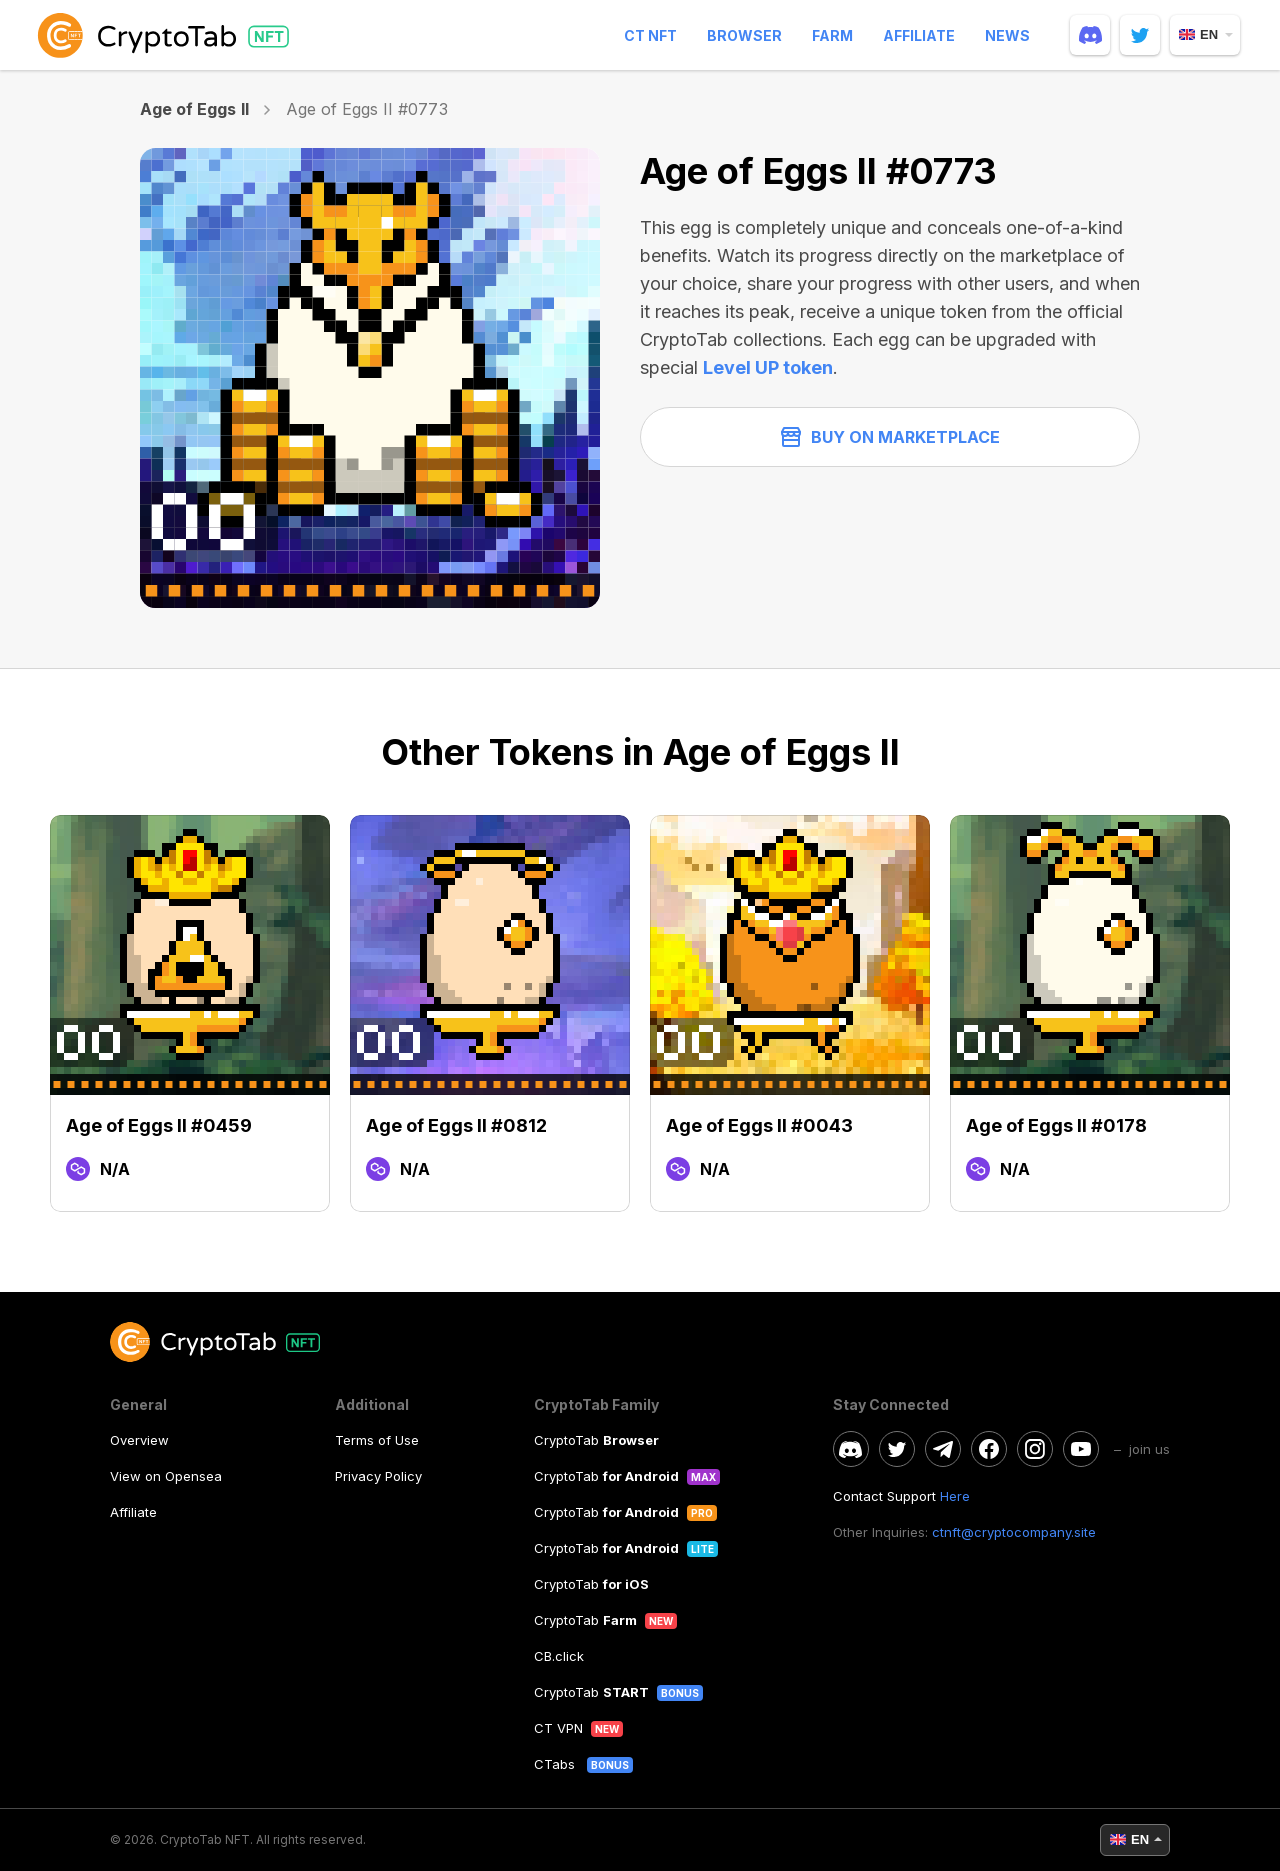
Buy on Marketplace (890, 437)
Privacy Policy (378, 1476)
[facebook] (989, 1449)
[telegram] (943, 1449)
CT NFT (650, 35)
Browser (744, 35)
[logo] (167, 35)
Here (955, 1496)
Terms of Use (377, 1440)
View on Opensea (166, 1476)
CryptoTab (596, 1440)
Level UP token (768, 367)
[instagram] (1035, 1449)
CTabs (556, 1764)
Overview (139, 1440)
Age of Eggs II (194, 109)
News (1007, 35)
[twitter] (1140, 35)
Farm (832, 35)
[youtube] (1081, 1449)
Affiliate (919, 35)
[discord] (1090, 35)
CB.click (559, 1656)
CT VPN (558, 1728)
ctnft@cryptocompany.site (1014, 1532)
